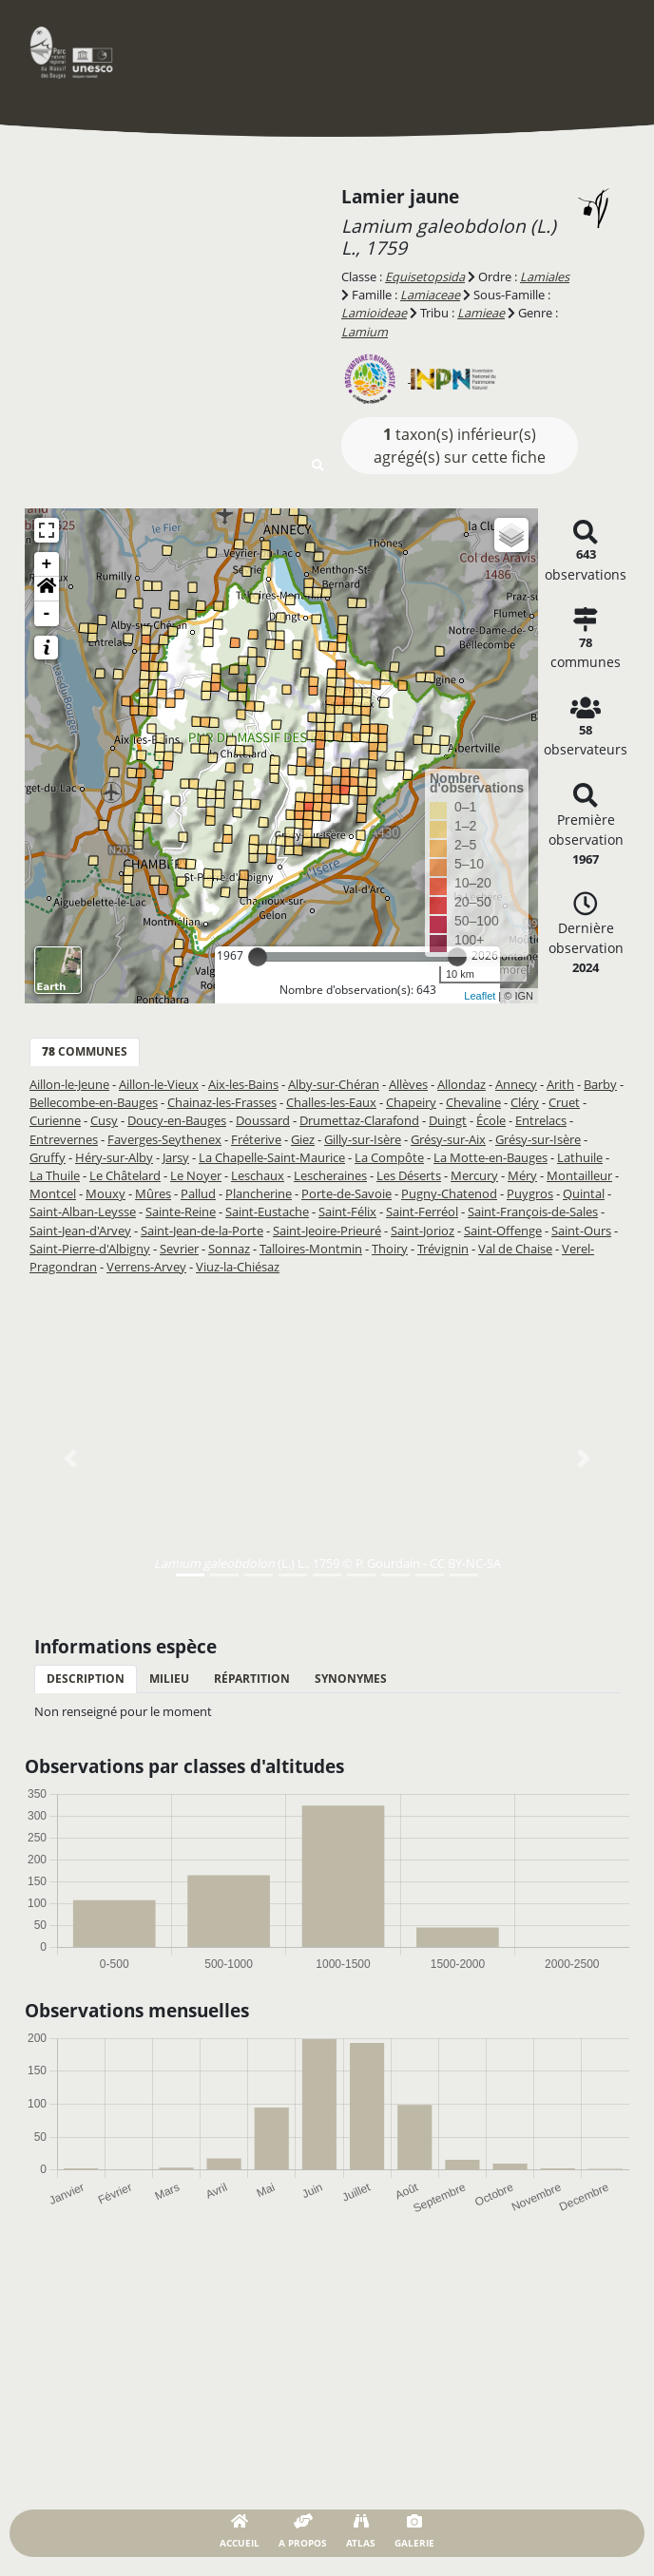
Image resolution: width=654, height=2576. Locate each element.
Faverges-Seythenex (164, 1139)
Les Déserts (408, 1175)
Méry (522, 1175)
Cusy (104, 1120)
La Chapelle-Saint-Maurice (272, 1157)
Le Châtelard (125, 1175)
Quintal (584, 1193)
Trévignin (443, 1248)
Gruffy (47, 1157)
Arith (560, 1084)
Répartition (252, 1678)
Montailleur (579, 1175)
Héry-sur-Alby (114, 1157)
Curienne (55, 1120)
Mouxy (105, 1193)
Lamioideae (374, 312)
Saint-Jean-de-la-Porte (202, 1230)
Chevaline (473, 1102)
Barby (600, 1084)
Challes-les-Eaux (331, 1102)
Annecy (516, 1084)
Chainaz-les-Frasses (222, 1102)
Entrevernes (63, 1139)
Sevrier (179, 1248)
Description (86, 1678)
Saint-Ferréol (422, 1211)
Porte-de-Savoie (346, 1193)
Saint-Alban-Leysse (82, 1211)
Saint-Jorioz (422, 1230)
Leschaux (257, 1175)
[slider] (257, 956)
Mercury (474, 1175)
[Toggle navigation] (601, 52)
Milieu (169, 1678)
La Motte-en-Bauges (490, 1157)
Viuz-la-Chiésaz (237, 1266)
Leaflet (479, 996)
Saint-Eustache (267, 1211)
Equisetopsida (425, 276)
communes (84, 1051)
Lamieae (481, 312)
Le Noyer (195, 1175)
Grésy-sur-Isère (538, 1139)
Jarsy (176, 1157)
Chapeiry (411, 1102)
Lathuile (580, 1157)
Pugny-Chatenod (449, 1193)
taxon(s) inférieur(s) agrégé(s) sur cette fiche (460, 445)
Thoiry (390, 1248)
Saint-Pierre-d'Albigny (89, 1248)
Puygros (530, 1193)
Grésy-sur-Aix (448, 1139)
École (491, 1120)
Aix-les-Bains (243, 1084)
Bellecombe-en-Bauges (93, 1102)
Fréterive (256, 1139)
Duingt (448, 1120)
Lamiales (544, 276)
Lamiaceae (430, 294)
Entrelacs (541, 1120)
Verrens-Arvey (146, 1266)
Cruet (564, 1102)
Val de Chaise (515, 1248)
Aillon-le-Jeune (69, 1084)
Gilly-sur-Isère (362, 1139)
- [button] (47, 613)
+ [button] (47, 564)
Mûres (153, 1193)
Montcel (52, 1193)
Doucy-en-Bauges (176, 1120)
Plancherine (258, 1193)
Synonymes (351, 1678)
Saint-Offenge (503, 1230)
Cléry (524, 1102)
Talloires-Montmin (311, 1248)
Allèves (408, 1084)
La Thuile (54, 1175)
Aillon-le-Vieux (159, 1084)
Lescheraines (330, 1175)
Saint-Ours (581, 1230)
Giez (303, 1139)
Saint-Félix (347, 1211)
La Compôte (389, 1157)
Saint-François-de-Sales (533, 1211)
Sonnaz (229, 1248)
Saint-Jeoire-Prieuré (327, 1230)
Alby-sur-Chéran (333, 1084)
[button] (46, 589)
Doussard (263, 1120)
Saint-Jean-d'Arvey (80, 1230)
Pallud (198, 1193)
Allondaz (461, 1084)
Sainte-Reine (180, 1211)
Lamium (364, 331)
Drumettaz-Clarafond (359, 1120)
